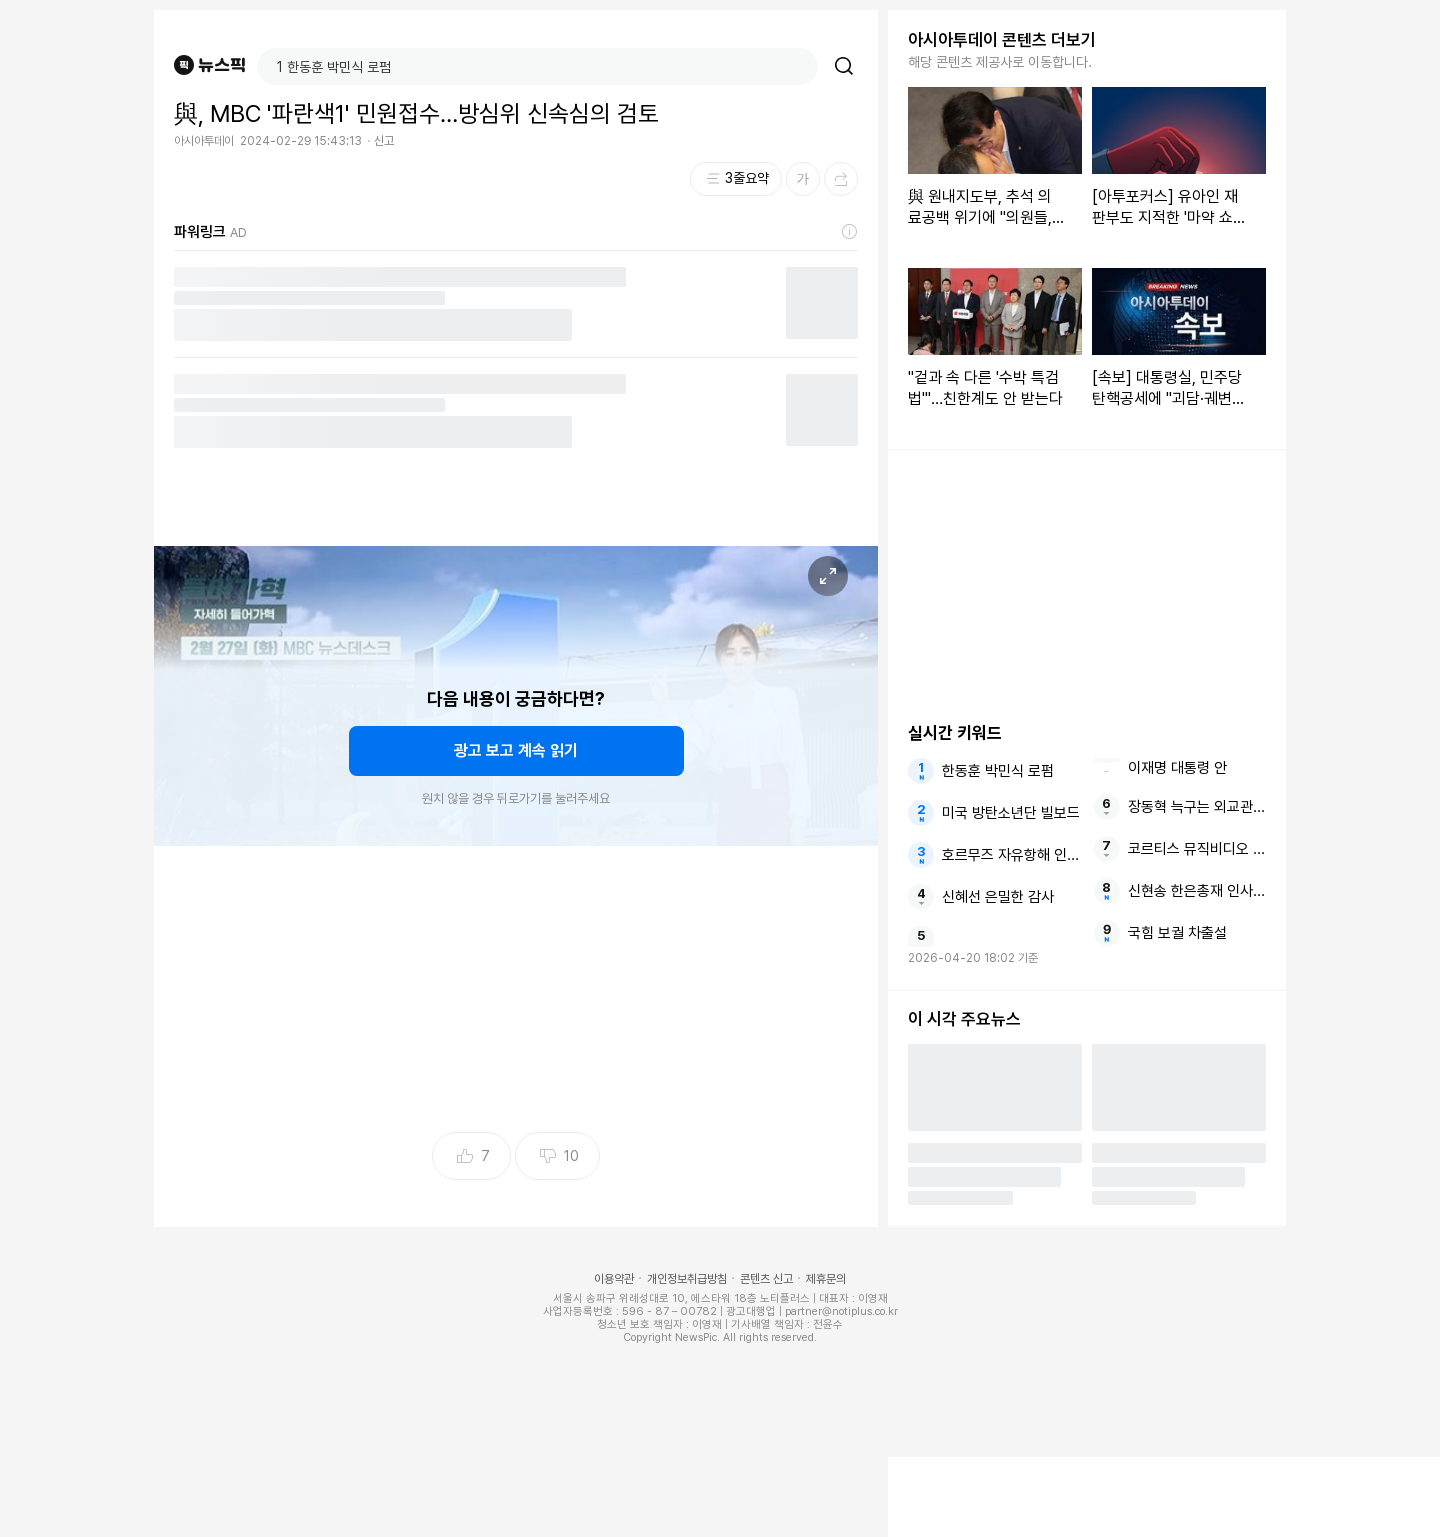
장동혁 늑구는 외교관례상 (1197, 807)
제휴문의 (826, 1279)
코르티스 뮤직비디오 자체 (1197, 849)
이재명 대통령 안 (1177, 768)
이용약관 (614, 1279)
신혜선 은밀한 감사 (998, 897)
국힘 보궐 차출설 (1177, 933)
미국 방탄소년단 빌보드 (1011, 813)
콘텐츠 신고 (766, 1279)
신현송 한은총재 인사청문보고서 (1197, 891)
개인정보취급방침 (687, 1279)
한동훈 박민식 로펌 (998, 771)
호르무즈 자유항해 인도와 (1011, 855)
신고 (384, 141)
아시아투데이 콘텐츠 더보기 (1002, 40)
